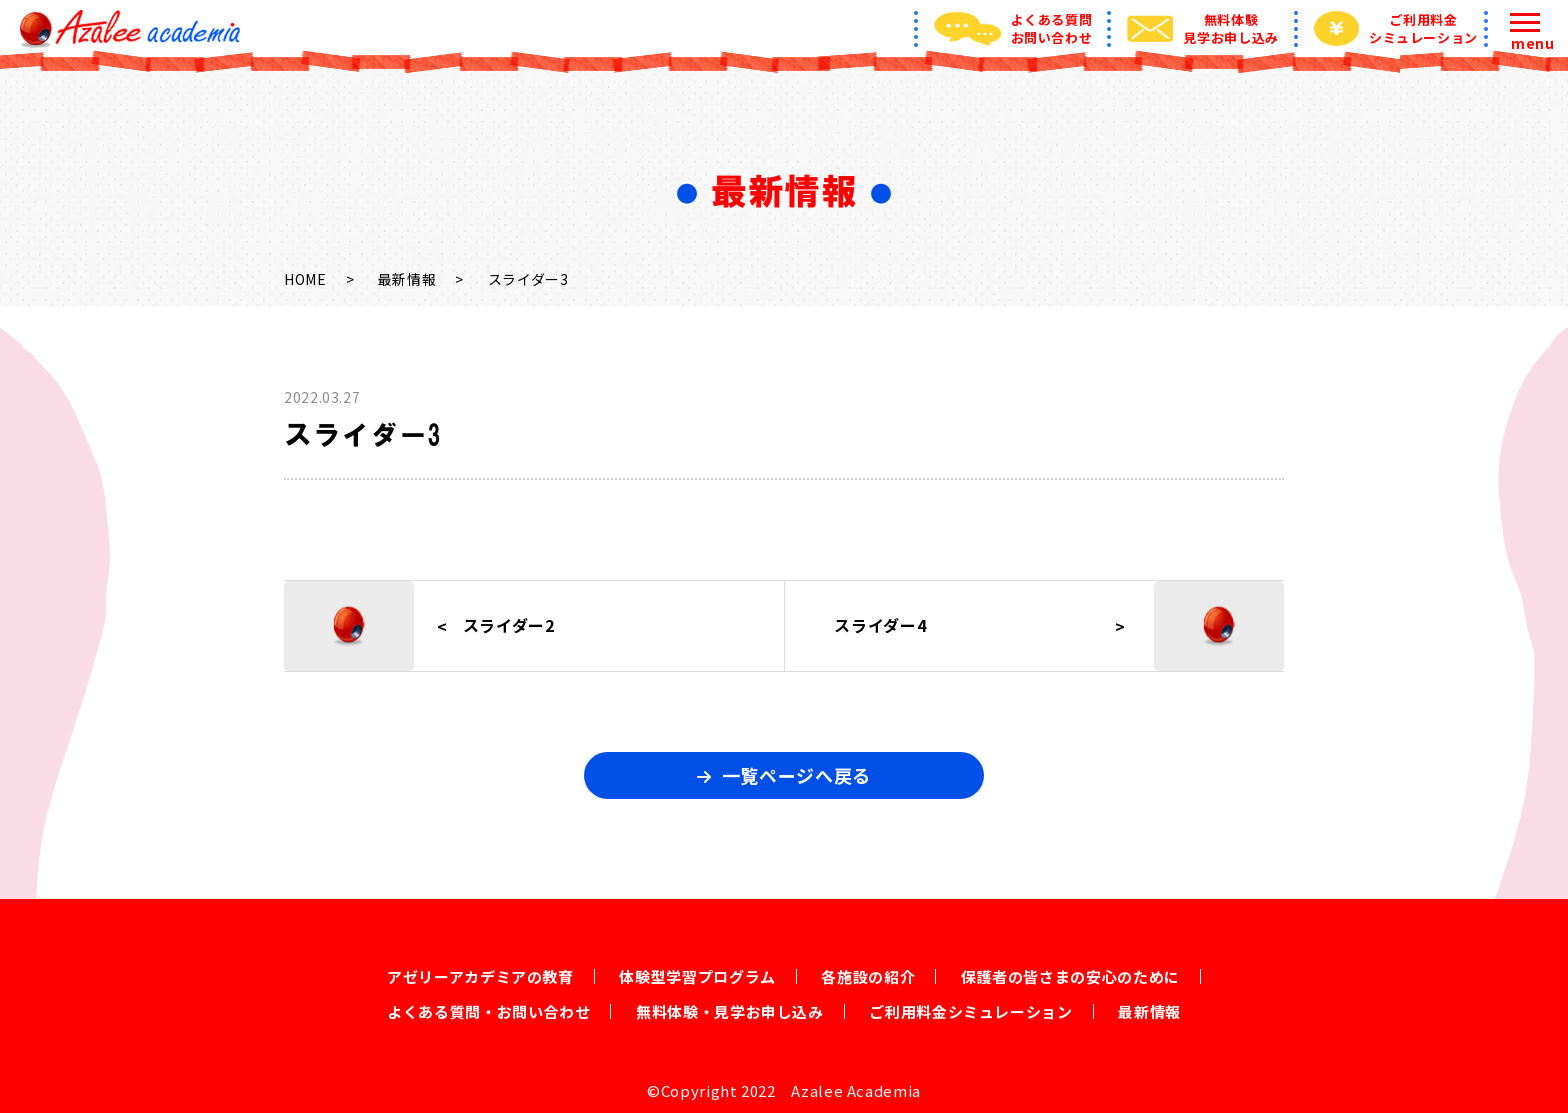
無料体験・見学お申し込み (730, 1011)
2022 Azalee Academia (831, 1090)
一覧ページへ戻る (796, 775)
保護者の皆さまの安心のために (1070, 976)
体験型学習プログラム (697, 976)
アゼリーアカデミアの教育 (480, 976)
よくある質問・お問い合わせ (488, 1011)
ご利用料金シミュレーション (970, 1011)
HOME (305, 279)
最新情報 (407, 279)
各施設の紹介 (868, 976)
